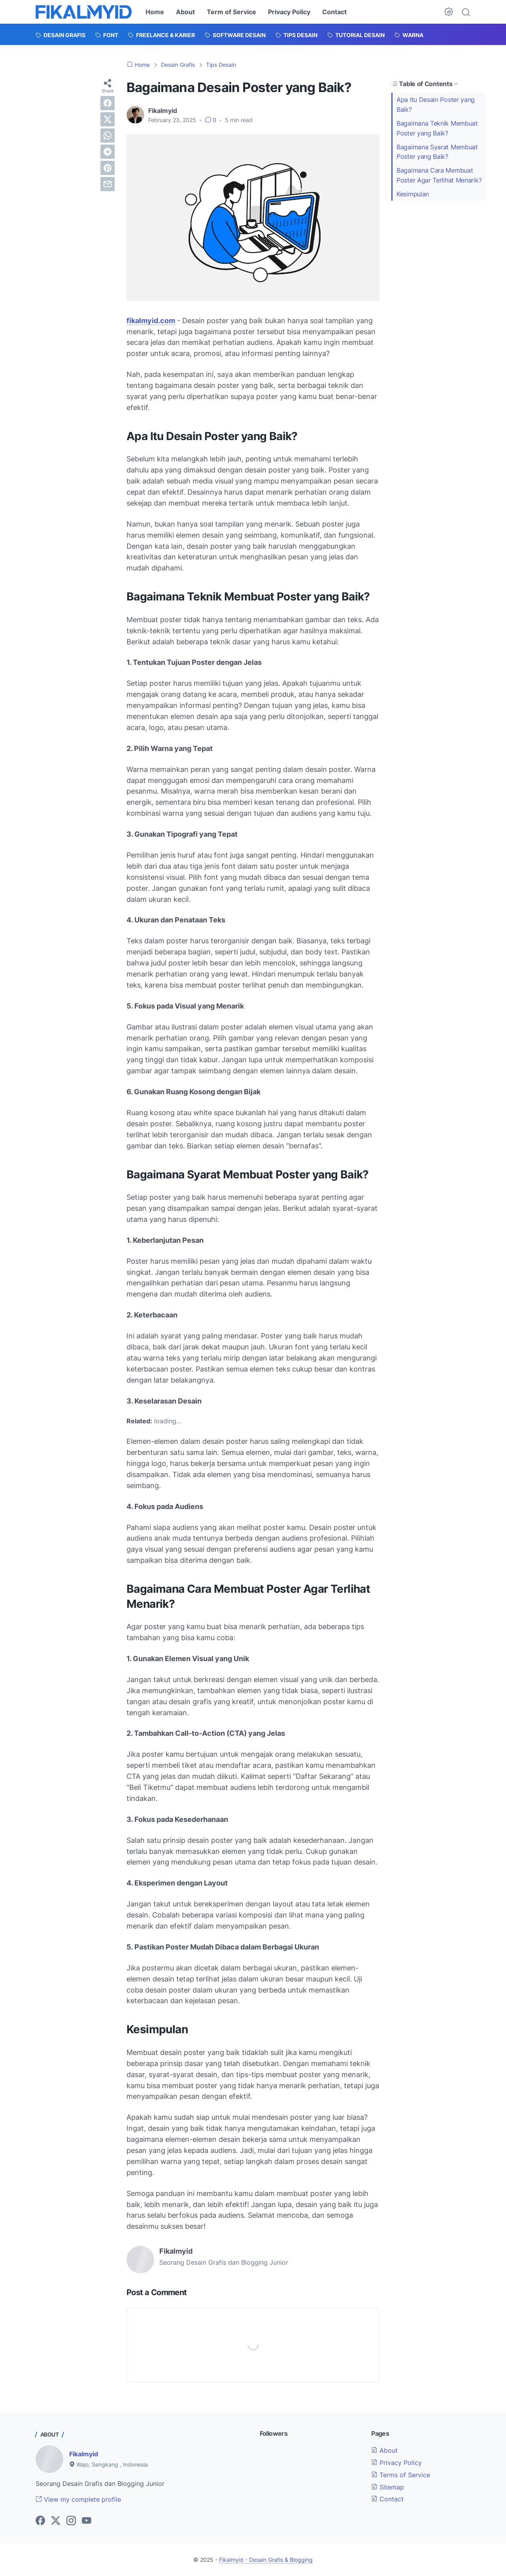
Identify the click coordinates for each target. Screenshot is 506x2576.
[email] (107, 184)
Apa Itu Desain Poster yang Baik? (435, 104)
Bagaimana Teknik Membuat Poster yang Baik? (437, 128)
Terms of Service (400, 2475)
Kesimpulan (412, 194)
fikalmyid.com (150, 320)
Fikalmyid (83, 2454)
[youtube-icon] (86, 2521)
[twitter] (107, 119)
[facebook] (107, 103)
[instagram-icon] (71, 2521)
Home (154, 12)
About (185, 12)
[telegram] (107, 152)
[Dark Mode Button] (448, 12)
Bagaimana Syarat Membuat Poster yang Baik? (437, 152)
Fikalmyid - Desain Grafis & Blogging (266, 2559)
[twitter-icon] (55, 2521)
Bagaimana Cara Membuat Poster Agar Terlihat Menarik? (438, 175)
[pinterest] (107, 168)
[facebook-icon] (40, 2521)
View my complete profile (78, 2499)
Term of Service (231, 12)
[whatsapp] (107, 135)
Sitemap (387, 2487)
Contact (334, 12)
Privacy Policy (289, 12)
